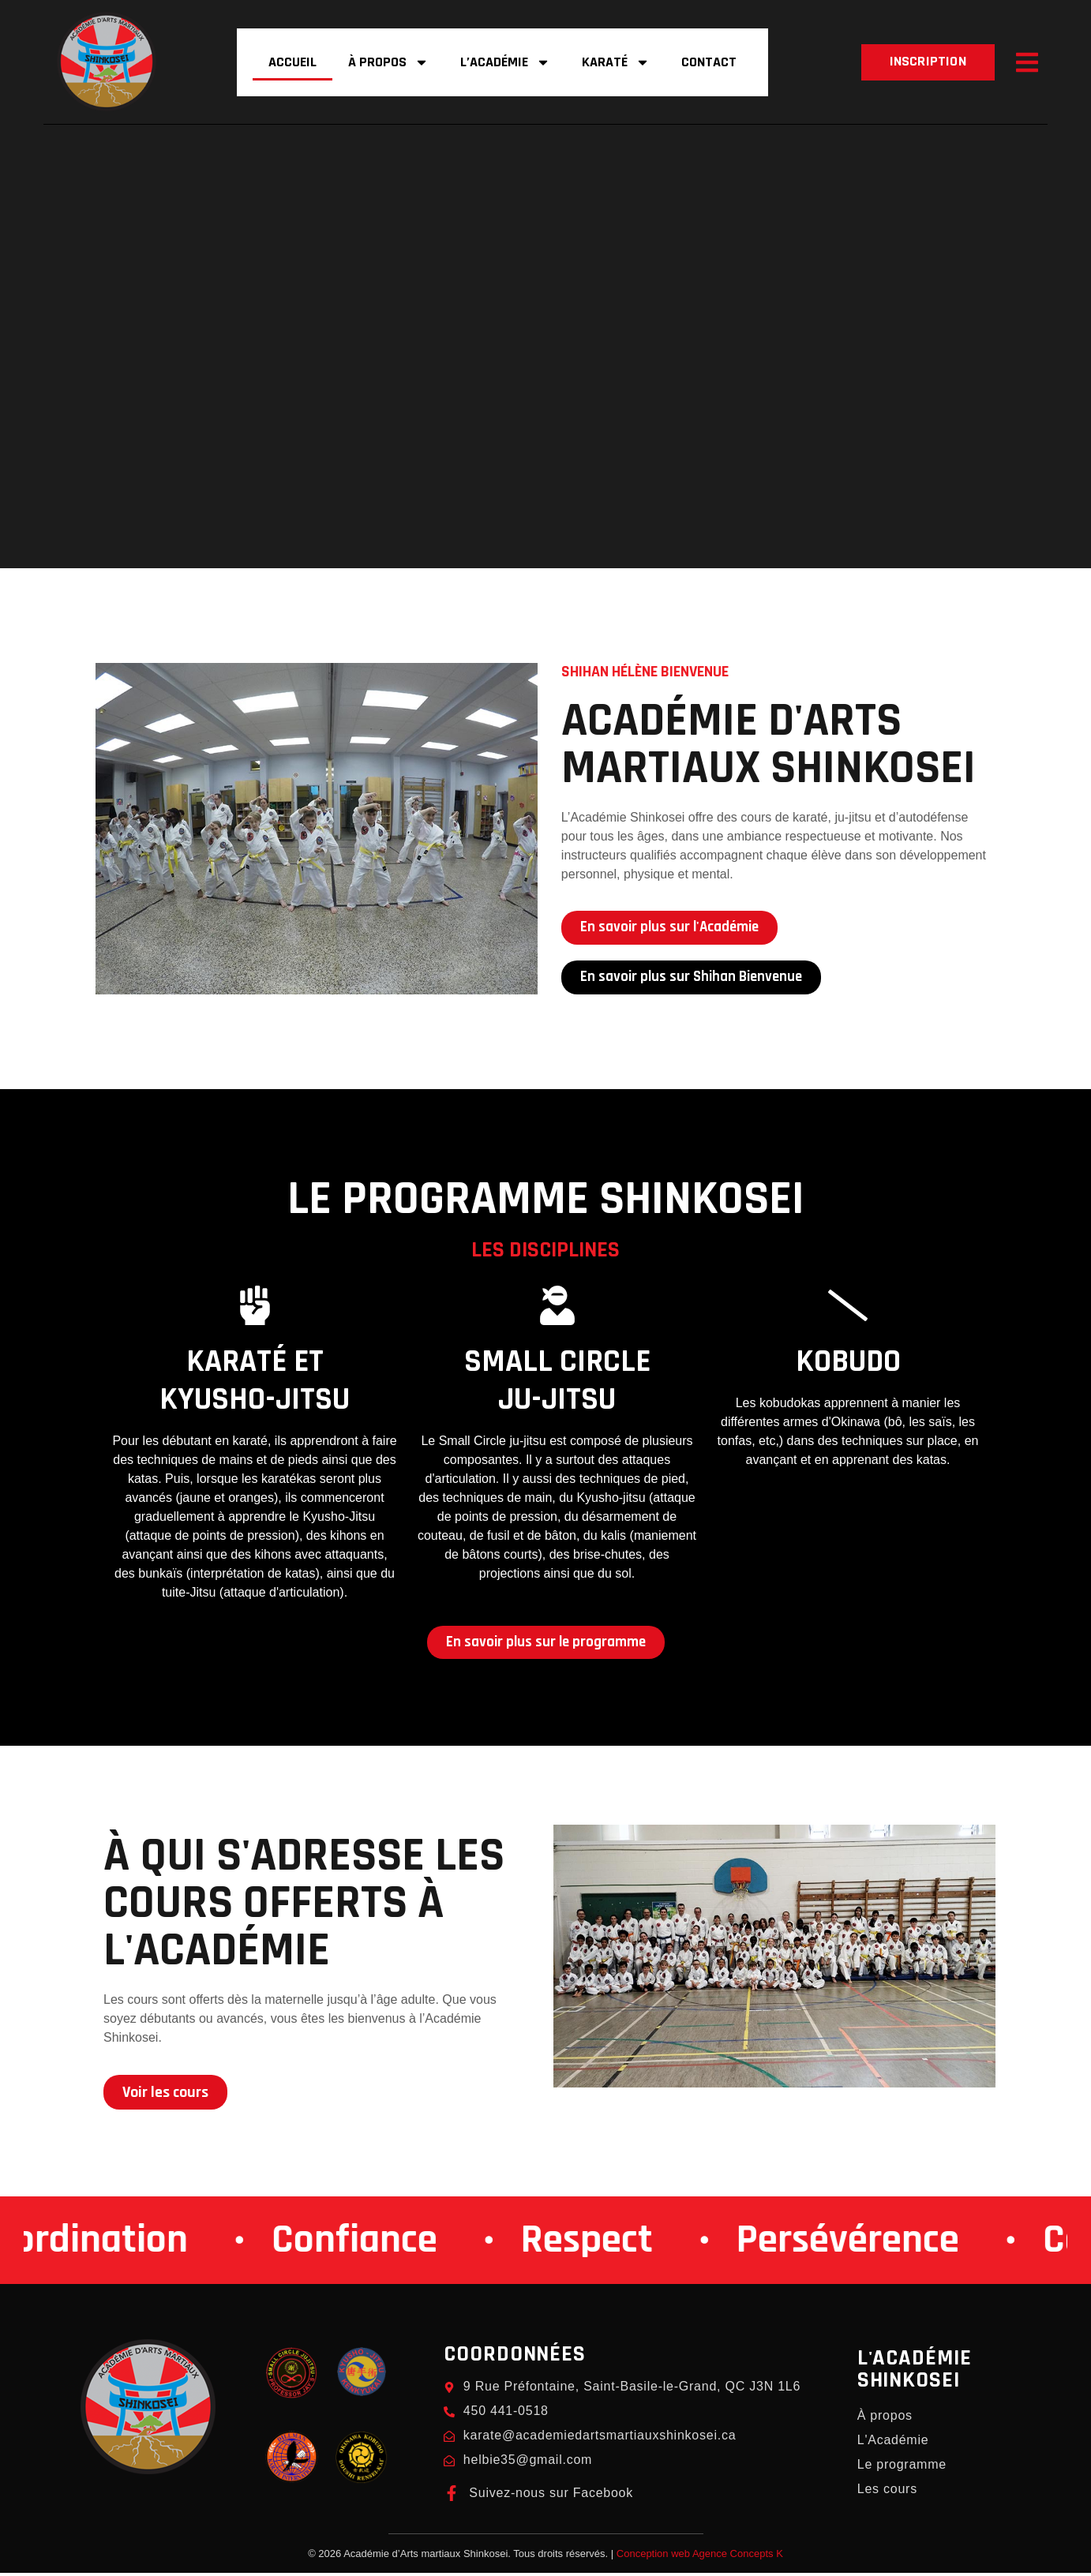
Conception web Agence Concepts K (700, 2557)
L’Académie (505, 62)
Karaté (616, 62)
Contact (709, 62)
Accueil (292, 62)
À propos (388, 62)
